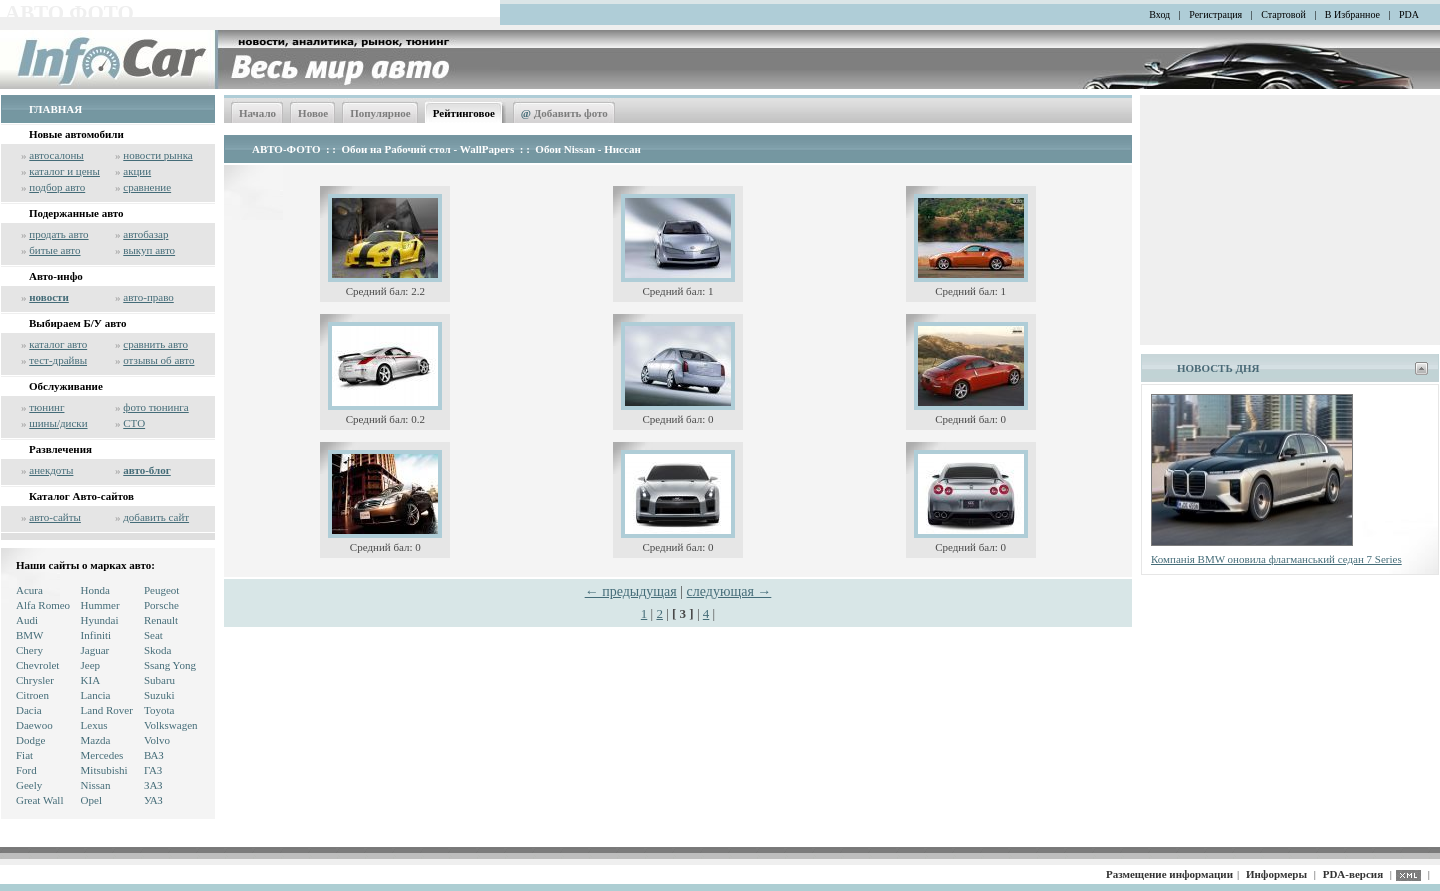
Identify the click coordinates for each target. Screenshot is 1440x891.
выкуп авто (149, 250)
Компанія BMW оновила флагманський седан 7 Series (1276, 559)
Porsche (161, 605)
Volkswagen (171, 725)
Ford (26, 770)
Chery (29, 650)
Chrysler (35, 680)
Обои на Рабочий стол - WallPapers (428, 149)
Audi (27, 620)
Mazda (96, 740)
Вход (1159, 14)
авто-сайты (55, 517)
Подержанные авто (76, 213)
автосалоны (56, 155)
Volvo (157, 740)
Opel (91, 800)
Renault (161, 620)
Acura (29, 590)
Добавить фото (564, 113)
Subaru (159, 680)
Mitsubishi (104, 770)
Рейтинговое (464, 113)
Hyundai (100, 620)
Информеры (1276, 874)
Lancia (96, 695)
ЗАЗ (153, 785)
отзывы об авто (158, 360)
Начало (257, 113)
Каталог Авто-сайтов (81, 496)
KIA (91, 680)
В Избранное (1352, 14)
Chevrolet (37, 665)
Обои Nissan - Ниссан (587, 149)
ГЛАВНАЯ (55, 109)
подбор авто (57, 187)
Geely (29, 785)
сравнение (147, 187)
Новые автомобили (76, 134)
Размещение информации (1169, 874)
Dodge (30, 740)
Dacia (29, 710)
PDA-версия (1353, 874)
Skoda (158, 650)
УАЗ (153, 800)
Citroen (32, 695)
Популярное (380, 113)
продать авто (58, 234)
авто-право (148, 297)
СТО (134, 423)
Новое (313, 113)
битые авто (54, 250)
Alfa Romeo (43, 605)
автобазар (145, 234)
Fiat (24, 755)
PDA (1409, 14)
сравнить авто (155, 344)
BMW (30, 635)
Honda (95, 590)
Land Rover (107, 710)
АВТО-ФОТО (286, 149)
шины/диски (58, 423)
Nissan (96, 785)
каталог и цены (64, 171)
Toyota (159, 710)
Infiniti (96, 635)
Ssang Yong (170, 665)
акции (137, 171)
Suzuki (159, 695)
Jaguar (95, 650)
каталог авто (58, 344)
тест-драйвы (58, 360)
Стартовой (1283, 14)
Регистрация (1215, 14)
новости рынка (157, 155)
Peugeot (161, 590)
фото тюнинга (155, 407)
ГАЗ (153, 770)
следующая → (729, 591)
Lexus (94, 725)
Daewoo (34, 725)
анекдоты (51, 470)
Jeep (91, 665)
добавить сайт (156, 517)
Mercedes (102, 755)
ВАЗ (154, 755)
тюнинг (46, 407)
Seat (153, 635)
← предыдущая (631, 591)
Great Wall (39, 800)
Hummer (100, 605)
